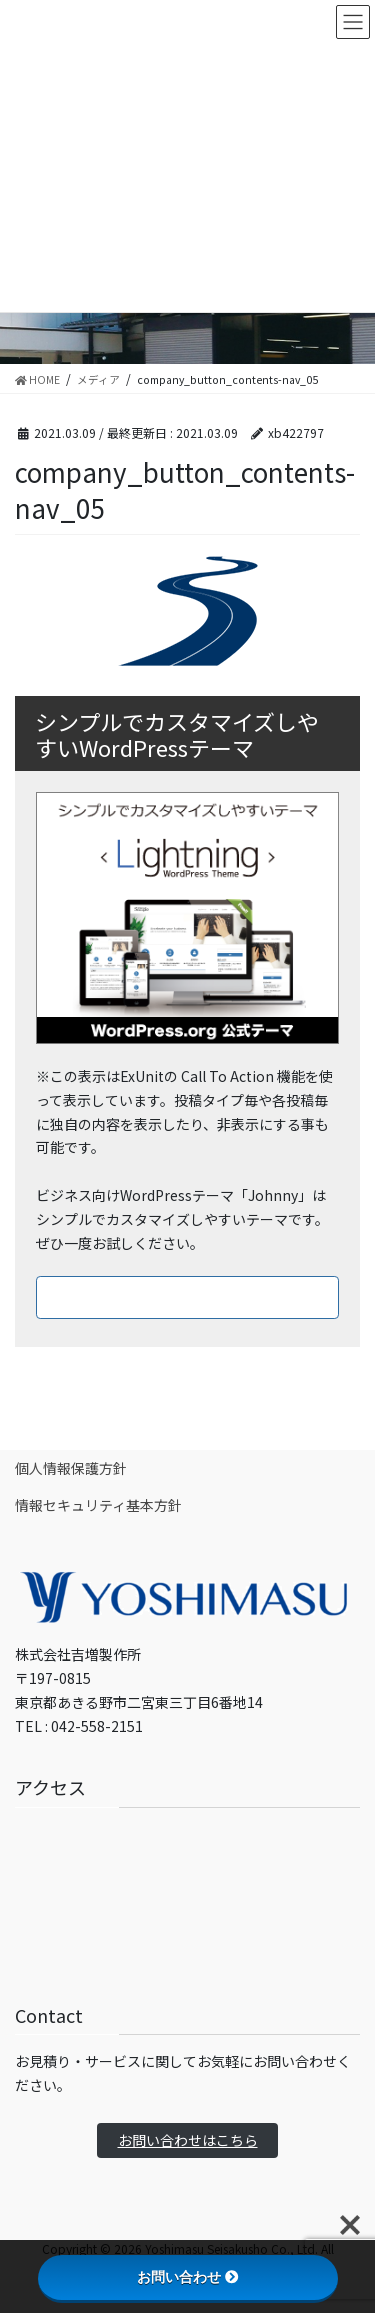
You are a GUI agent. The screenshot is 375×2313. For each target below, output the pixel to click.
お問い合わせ (188, 2277)
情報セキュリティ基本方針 (98, 1505)
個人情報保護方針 (71, 1468)
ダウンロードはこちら (188, 1296)
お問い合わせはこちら (188, 2140)
